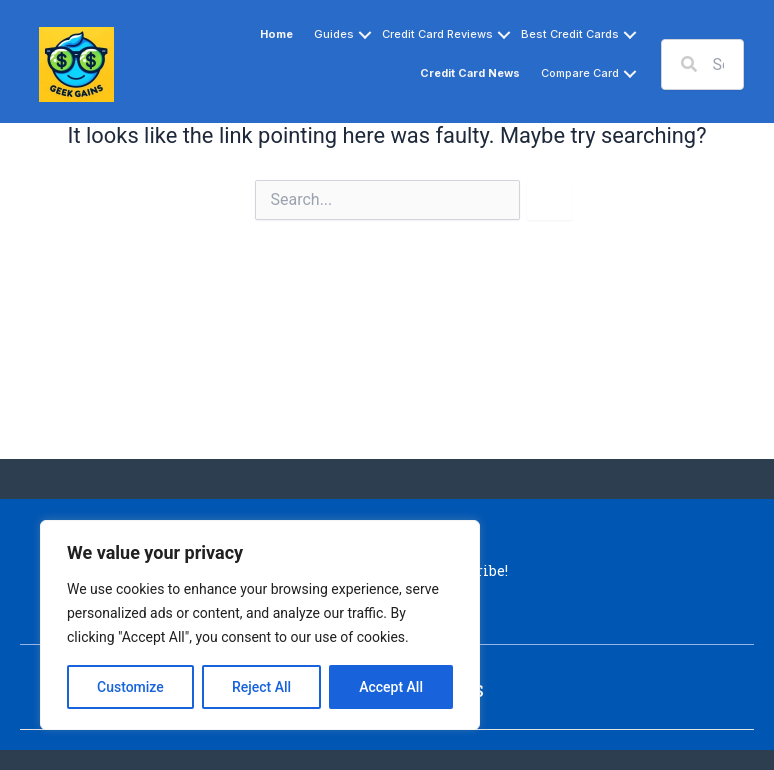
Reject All (261, 687)
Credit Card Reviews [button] (437, 34)
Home (276, 34)
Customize (130, 687)
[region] (260, 625)
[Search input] (702, 64)
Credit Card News (470, 73)
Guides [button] (334, 34)
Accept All (391, 687)
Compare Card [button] (580, 73)
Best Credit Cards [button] (570, 34)
